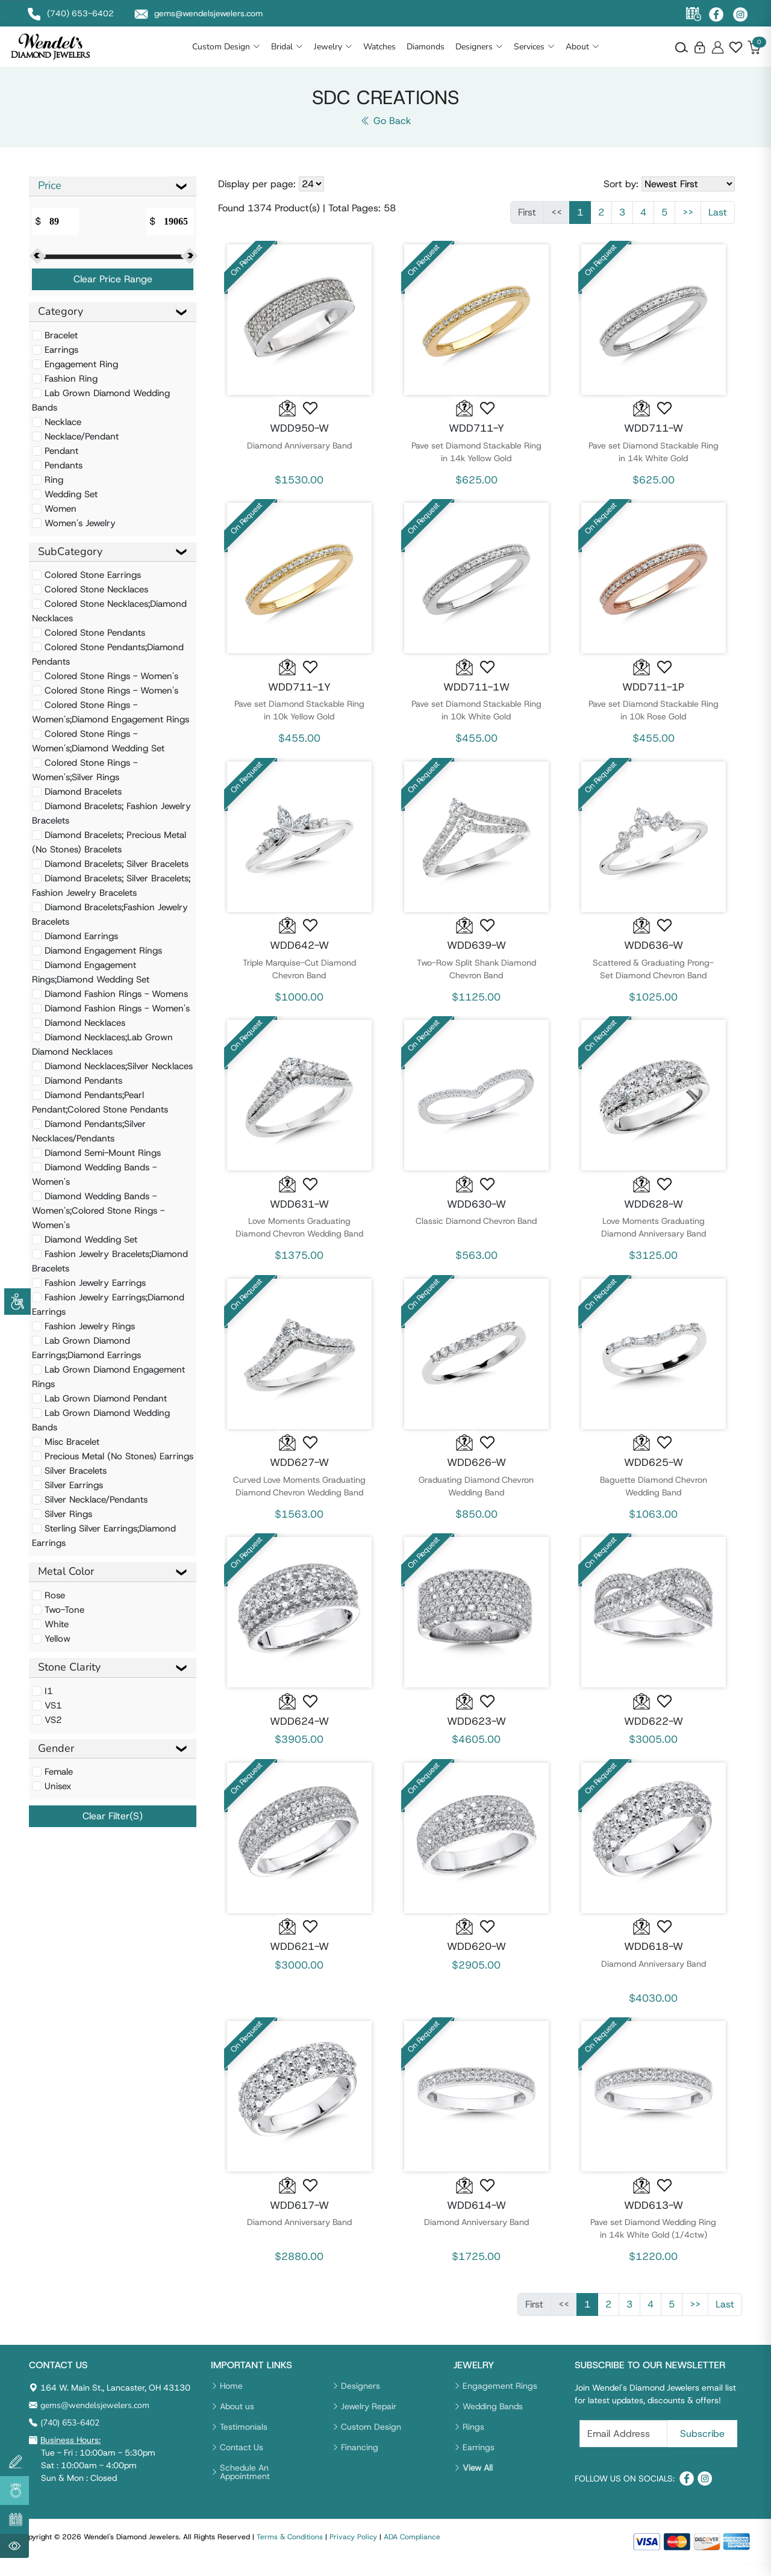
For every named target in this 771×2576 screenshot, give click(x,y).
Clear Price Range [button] (112, 289)
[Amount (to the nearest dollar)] (61, 231)
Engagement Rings (500, 2396)
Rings (473, 2437)
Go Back (386, 130)
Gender (56, 1758)
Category (60, 321)
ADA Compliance (412, 2547)
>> (687, 222)
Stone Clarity (69, 1676)
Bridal (314, 51)
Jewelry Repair (368, 2416)
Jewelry (360, 51)
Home (231, 2396)
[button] (310, 418)
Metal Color (66, 1581)
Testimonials (243, 2437)
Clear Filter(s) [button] (113, 1825)
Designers (506, 51)
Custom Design (253, 51)
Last (717, 222)
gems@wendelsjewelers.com (94, 2415)
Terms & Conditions (290, 2547)
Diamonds (453, 51)
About (609, 51)
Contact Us (241, 2457)
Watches (406, 51)
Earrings (479, 2457)
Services (561, 51)
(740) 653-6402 (69, 2433)
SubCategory (70, 561)
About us (237, 2416)
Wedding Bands (493, 2416)
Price (49, 195)
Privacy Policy (353, 2547)
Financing (359, 2457)
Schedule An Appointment (245, 2482)
